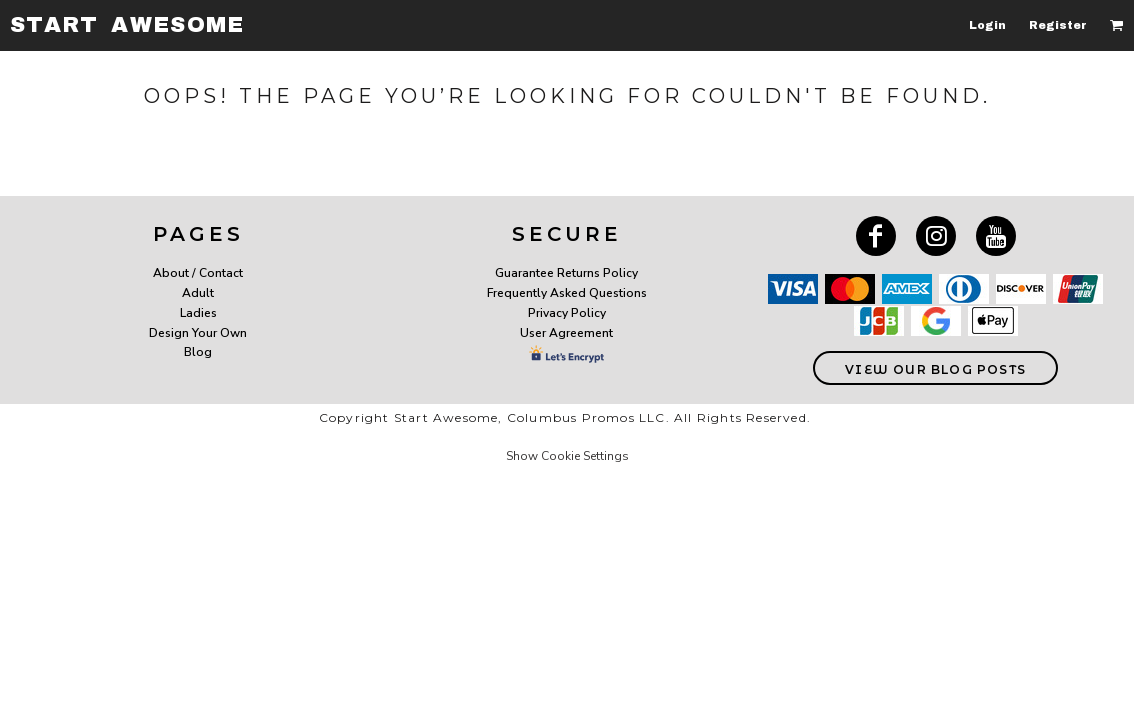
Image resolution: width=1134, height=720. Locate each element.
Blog (198, 352)
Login (987, 25)
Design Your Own (198, 333)
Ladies (198, 313)
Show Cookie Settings (567, 456)
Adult (198, 293)
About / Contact (198, 273)
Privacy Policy (567, 313)
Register (1058, 25)
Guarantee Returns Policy (566, 273)
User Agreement (566, 333)
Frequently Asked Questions (567, 293)
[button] (1117, 25)
